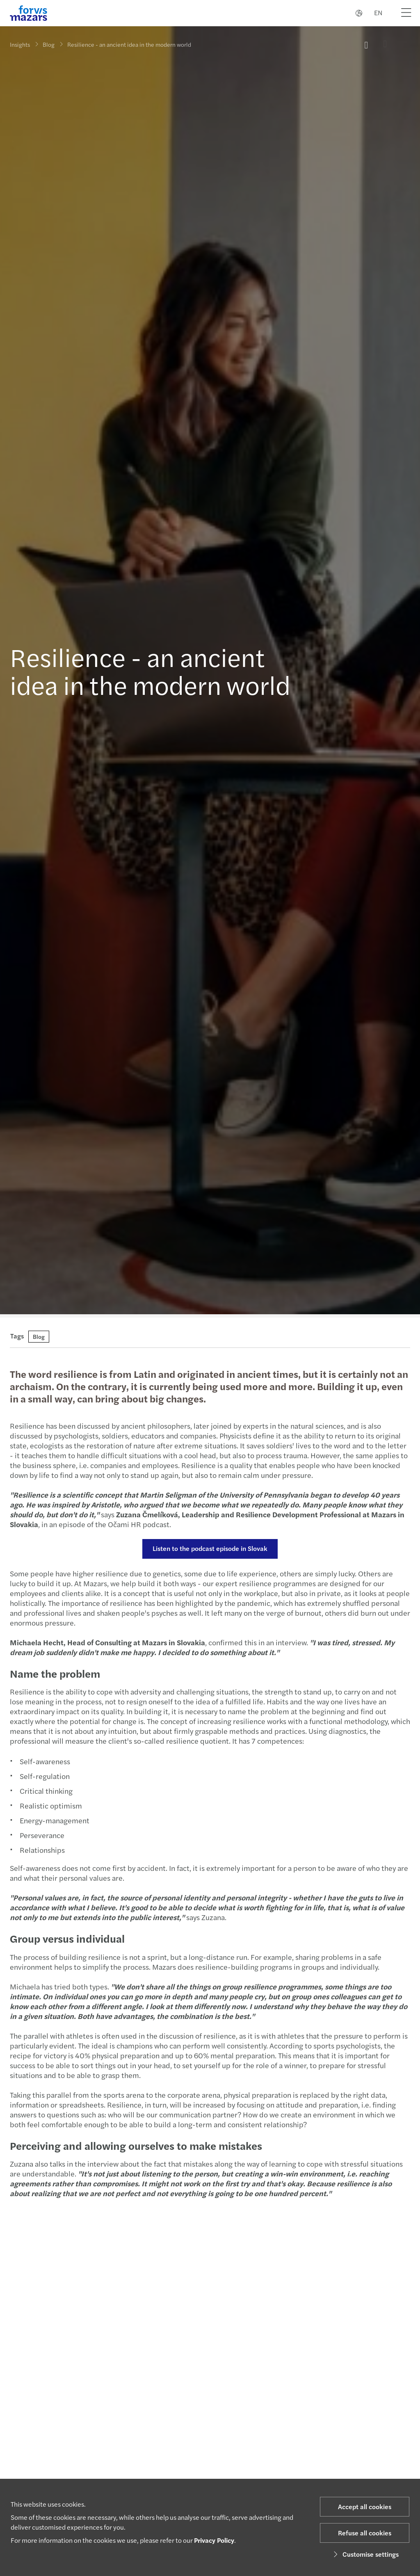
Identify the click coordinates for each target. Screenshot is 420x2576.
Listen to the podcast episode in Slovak (210, 1548)
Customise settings (365, 2554)
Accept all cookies (364, 2506)
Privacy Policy (214, 2540)
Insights (20, 44)
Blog (49, 43)
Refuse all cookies (364, 2532)
